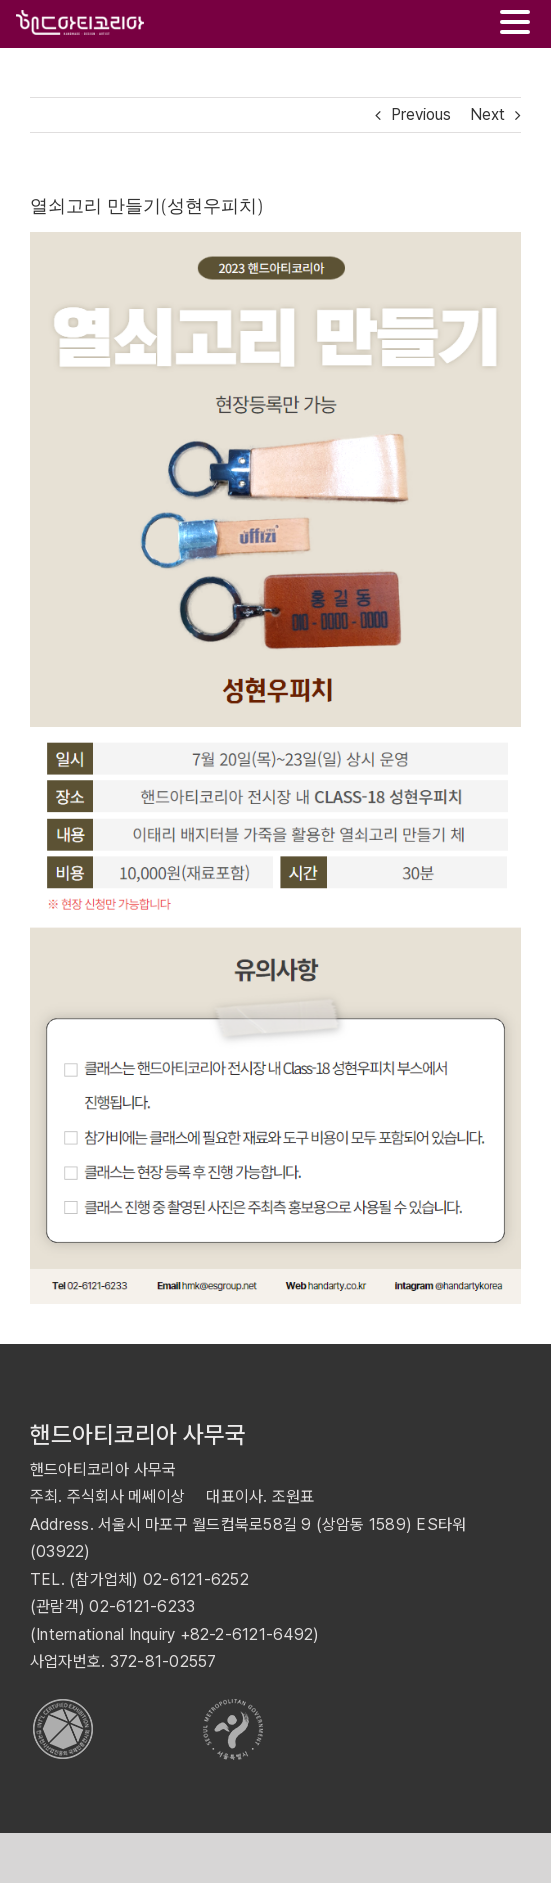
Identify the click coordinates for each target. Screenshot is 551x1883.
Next (487, 114)
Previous (421, 114)
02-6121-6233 (142, 1606)
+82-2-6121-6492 (247, 1634)
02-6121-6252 (196, 1579)
